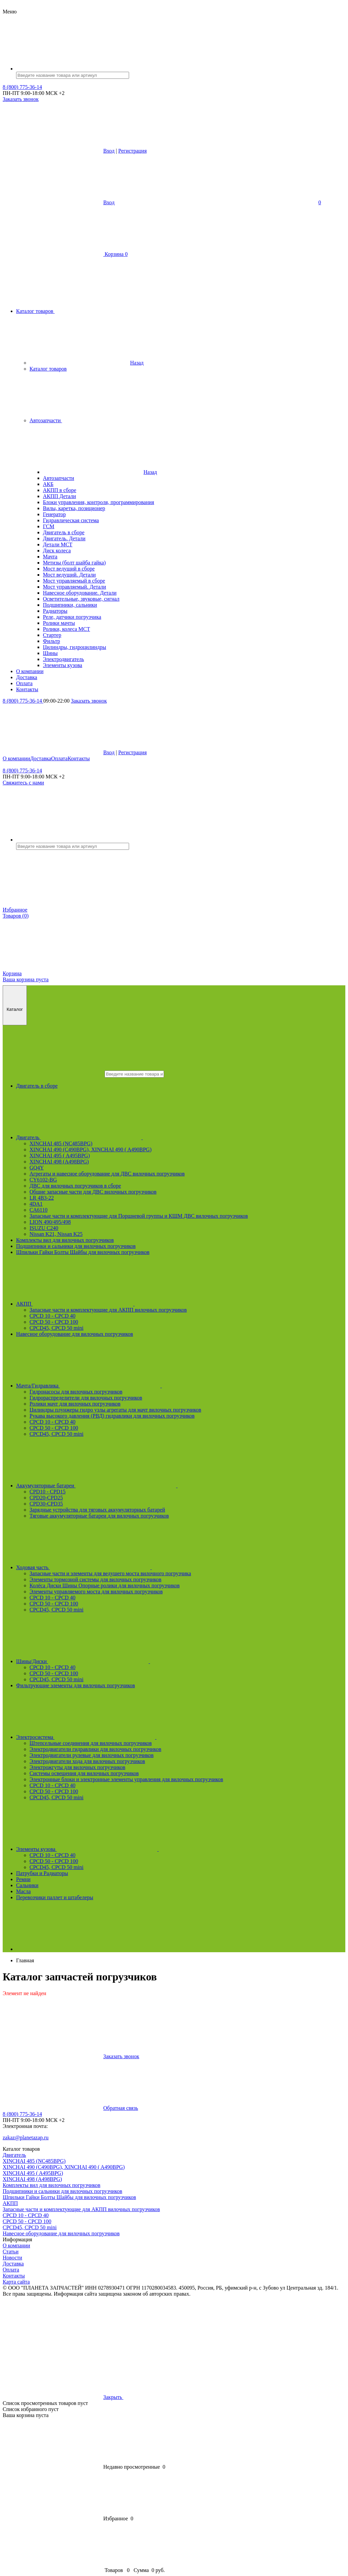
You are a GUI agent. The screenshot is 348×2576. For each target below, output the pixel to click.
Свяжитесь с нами (23, 782)
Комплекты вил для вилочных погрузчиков (65, 1240)
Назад (86, 363)
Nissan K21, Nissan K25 (56, 1234)
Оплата (59, 758)
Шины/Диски (133, 1661)
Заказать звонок (21, 99)
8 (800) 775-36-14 (22, 87)
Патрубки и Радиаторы (42, 1873)
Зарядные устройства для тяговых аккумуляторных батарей (97, 1510)
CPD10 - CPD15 (48, 1491)
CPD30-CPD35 (46, 1503)
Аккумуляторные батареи (147, 1485)
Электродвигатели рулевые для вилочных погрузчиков (92, 1755)
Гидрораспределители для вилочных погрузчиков (86, 1398)
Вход (109, 151)
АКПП (125, 1304)
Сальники (27, 1885)
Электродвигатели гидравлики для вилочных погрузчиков (95, 1749)
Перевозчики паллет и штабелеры (54, 1897)
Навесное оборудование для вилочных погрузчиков (74, 1334)
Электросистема (136, 1737)
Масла (23, 1891)
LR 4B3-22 (42, 1198)
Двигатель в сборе (37, 1086)
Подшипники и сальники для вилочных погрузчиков (76, 1246)
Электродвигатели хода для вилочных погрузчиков (87, 1761)
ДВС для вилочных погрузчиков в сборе (75, 1186)
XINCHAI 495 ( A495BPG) (60, 1155)
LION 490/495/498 (50, 1222)
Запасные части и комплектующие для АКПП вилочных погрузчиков (108, 1310)
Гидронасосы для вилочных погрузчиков (76, 1391)
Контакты (79, 758)
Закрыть (163, 2397)
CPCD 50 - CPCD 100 (54, 1322)
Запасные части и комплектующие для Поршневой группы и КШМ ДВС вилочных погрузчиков (139, 1216)
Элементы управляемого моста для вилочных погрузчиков (96, 1591)
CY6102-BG (43, 1180)
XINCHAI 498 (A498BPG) (59, 1161)
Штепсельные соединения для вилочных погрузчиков (91, 1743)
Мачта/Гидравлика (139, 1385)
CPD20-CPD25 (46, 1497)
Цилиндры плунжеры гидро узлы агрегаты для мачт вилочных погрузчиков (115, 1410)
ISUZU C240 (44, 1228)
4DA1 (36, 1204)
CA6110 (39, 1210)
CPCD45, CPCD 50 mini (56, 1328)
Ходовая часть (134, 1567)
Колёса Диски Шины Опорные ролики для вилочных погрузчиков (105, 1585)
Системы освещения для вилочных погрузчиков (84, 1773)
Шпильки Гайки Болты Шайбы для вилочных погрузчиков (83, 1252)
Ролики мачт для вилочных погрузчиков (75, 1404)
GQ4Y (37, 1167)
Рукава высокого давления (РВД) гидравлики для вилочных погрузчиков (112, 1416)
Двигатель (129, 1137)
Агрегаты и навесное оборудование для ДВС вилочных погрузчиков (107, 1173)
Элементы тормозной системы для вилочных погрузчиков (95, 1579)
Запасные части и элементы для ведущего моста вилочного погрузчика (110, 1573)
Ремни (23, 1879)
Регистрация (132, 151)
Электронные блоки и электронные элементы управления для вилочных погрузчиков (126, 1779)
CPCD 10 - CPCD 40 (52, 1316)
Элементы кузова (137, 1849)
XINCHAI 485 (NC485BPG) (61, 1143)
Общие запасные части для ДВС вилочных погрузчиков (93, 1192)
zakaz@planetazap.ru (26, 2137)
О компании (16, 758)
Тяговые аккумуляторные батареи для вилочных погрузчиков (99, 1516)
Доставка (40, 758)
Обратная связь (70, 2108)
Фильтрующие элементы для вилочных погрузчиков (75, 1685)
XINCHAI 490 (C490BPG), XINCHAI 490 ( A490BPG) (91, 1149)
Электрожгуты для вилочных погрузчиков (77, 1767)
